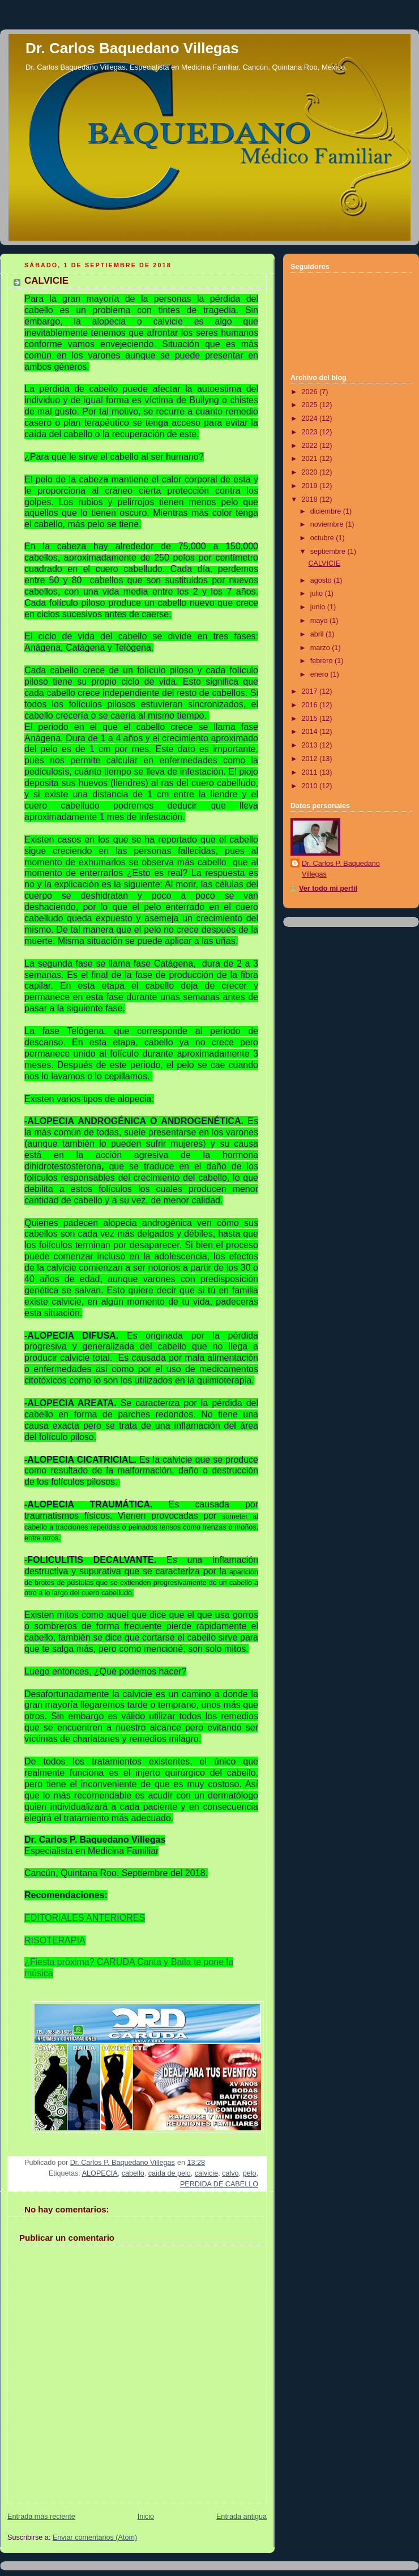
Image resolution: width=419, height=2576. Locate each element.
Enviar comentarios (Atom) (95, 2537)
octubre (323, 538)
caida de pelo (169, 2173)
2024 (311, 418)
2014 (311, 732)
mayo (320, 621)
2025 (311, 405)
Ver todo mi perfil (328, 888)
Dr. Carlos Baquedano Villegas (132, 48)
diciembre (326, 511)
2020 (311, 472)
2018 (311, 499)
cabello (133, 2173)
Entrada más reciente (41, 2517)
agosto (322, 580)
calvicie (206, 2173)
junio (318, 607)
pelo (249, 2173)
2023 (311, 432)
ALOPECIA (100, 2173)
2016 (311, 705)
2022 (311, 446)
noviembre (327, 524)
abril (318, 634)
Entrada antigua (241, 2517)
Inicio (146, 2517)
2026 (311, 392)
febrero (322, 661)
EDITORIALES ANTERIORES (84, 1918)
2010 (311, 786)
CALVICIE (325, 563)
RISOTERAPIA (54, 1940)
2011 (311, 772)
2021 (311, 459)
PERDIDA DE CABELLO (219, 2184)
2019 (311, 486)
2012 (311, 759)
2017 (311, 691)
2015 (311, 719)
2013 (311, 745)
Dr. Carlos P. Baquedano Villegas (341, 869)
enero (320, 674)
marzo (321, 648)
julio (317, 593)
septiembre (329, 552)
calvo (230, 2173)
